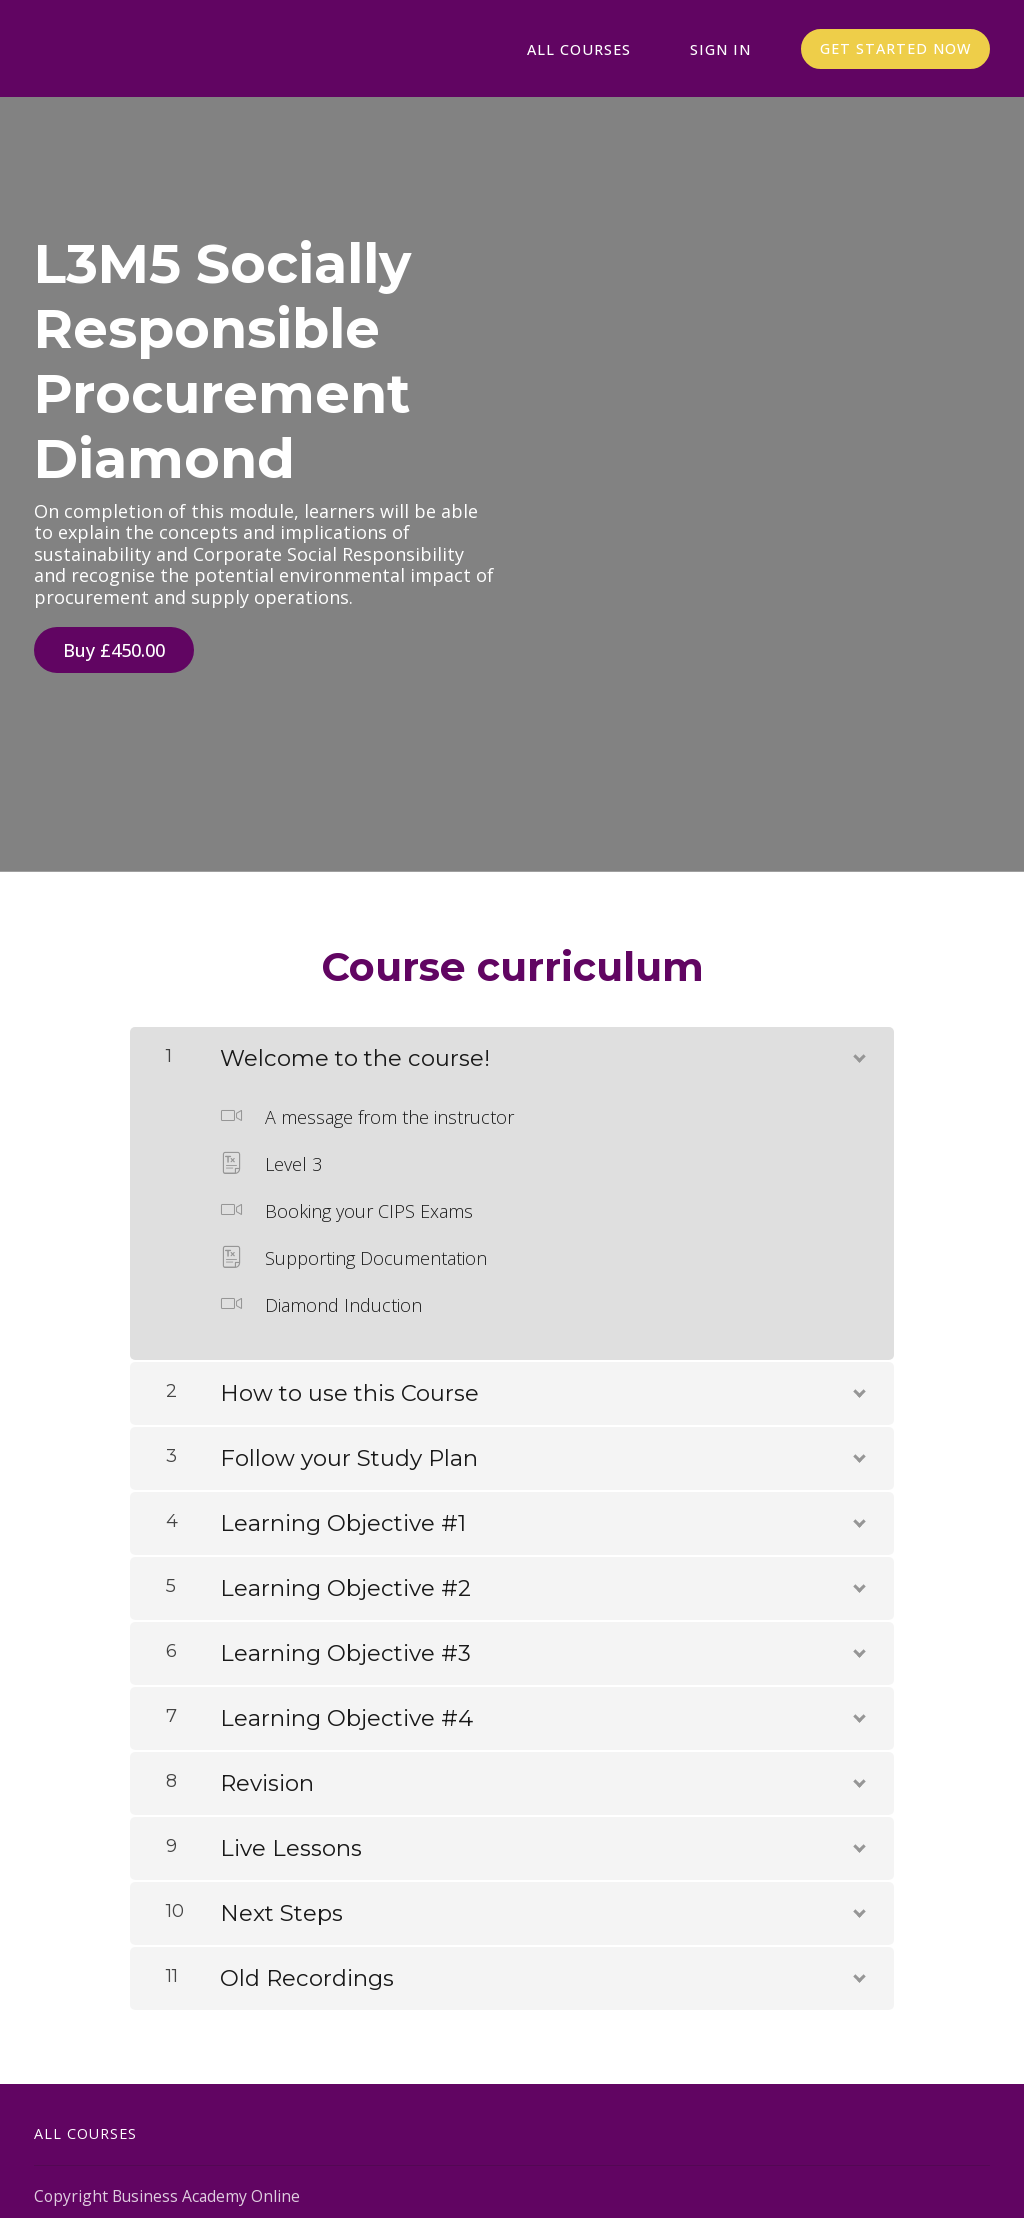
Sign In (727, 49)
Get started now (894, 49)
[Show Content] (858, 1045)
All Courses (604, 49)
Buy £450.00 (114, 651)
